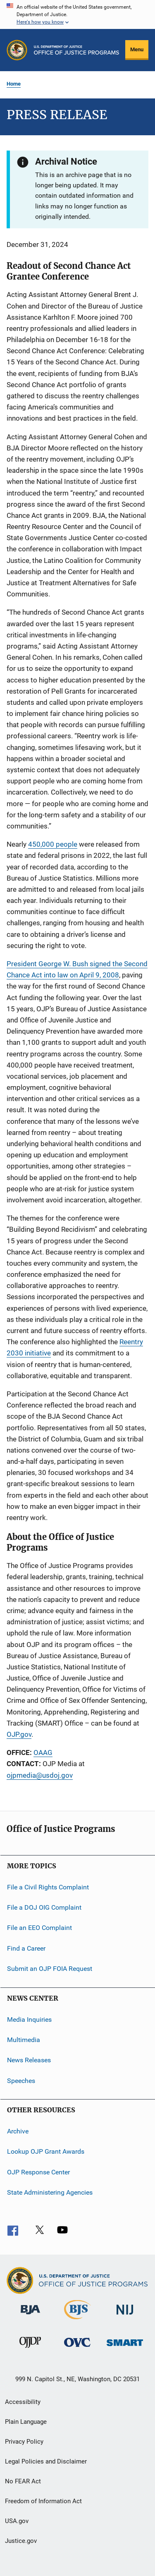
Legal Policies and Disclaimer (46, 2461)
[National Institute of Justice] (125, 2316)
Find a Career (26, 1948)
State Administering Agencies (50, 2192)
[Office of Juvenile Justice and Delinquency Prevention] (30, 2349)
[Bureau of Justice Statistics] (77, 2321)
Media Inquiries (29, 2019)
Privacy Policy (24, 2441)
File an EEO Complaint (39, 1928)
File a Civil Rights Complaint (48, 1887)
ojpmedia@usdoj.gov (40, 1775)
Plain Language (26, 2421)
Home (14, 84)
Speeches (21, 2080)
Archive (18, 2131)
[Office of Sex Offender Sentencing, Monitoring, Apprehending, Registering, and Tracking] (125, 2347)
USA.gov (17, 2521)
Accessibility (23, 2402)
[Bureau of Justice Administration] (30, 2316)
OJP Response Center (38, 2172)
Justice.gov (21, 2541)
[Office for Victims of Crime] (77, 2348)
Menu (136, 49)
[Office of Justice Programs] (17, 50)
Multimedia (23, 2040)
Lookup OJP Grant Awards (45, 2151)
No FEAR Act (23, 2481)
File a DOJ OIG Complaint (44, 1907)
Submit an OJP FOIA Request (49, 1969)
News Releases (29, 2060)
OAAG (42, 1752)
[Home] (76, 50)
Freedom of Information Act (43, 2501)
